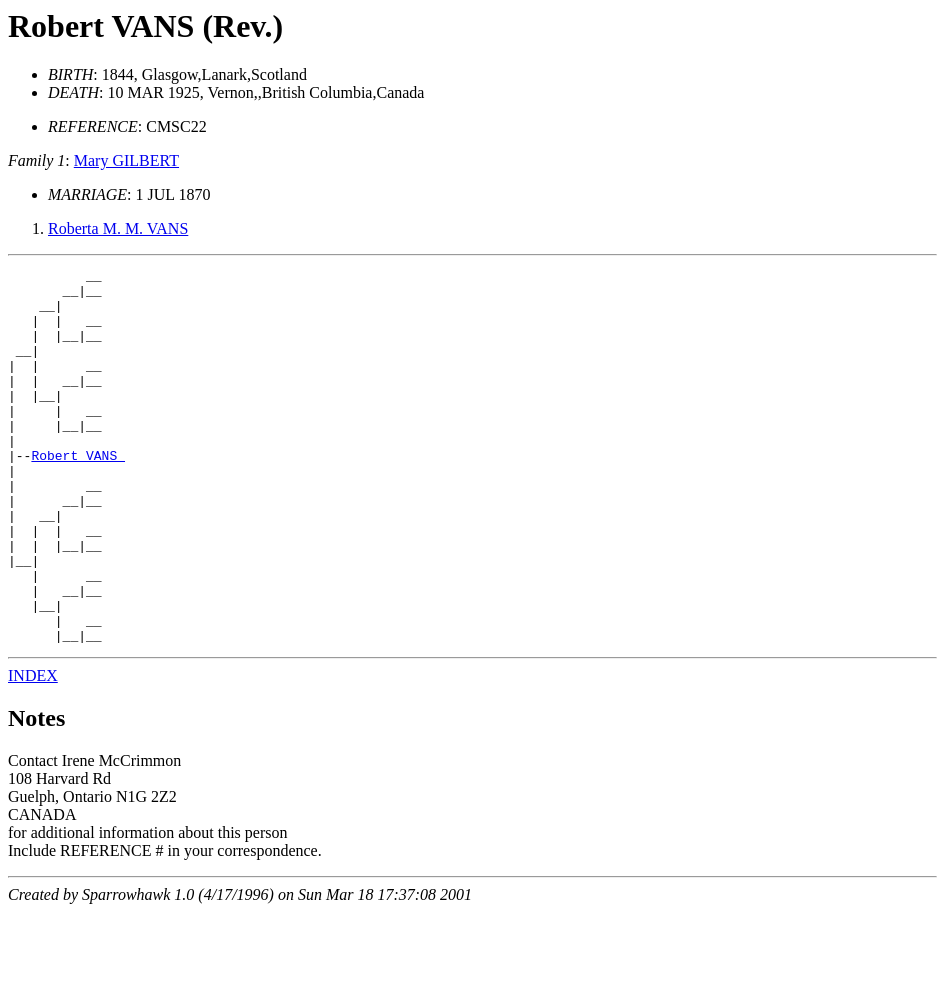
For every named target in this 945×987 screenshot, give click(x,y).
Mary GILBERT (126, 160)
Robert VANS (78, 494)
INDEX (33, 750)
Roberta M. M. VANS (118, 228)
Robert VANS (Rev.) (145, 26)
